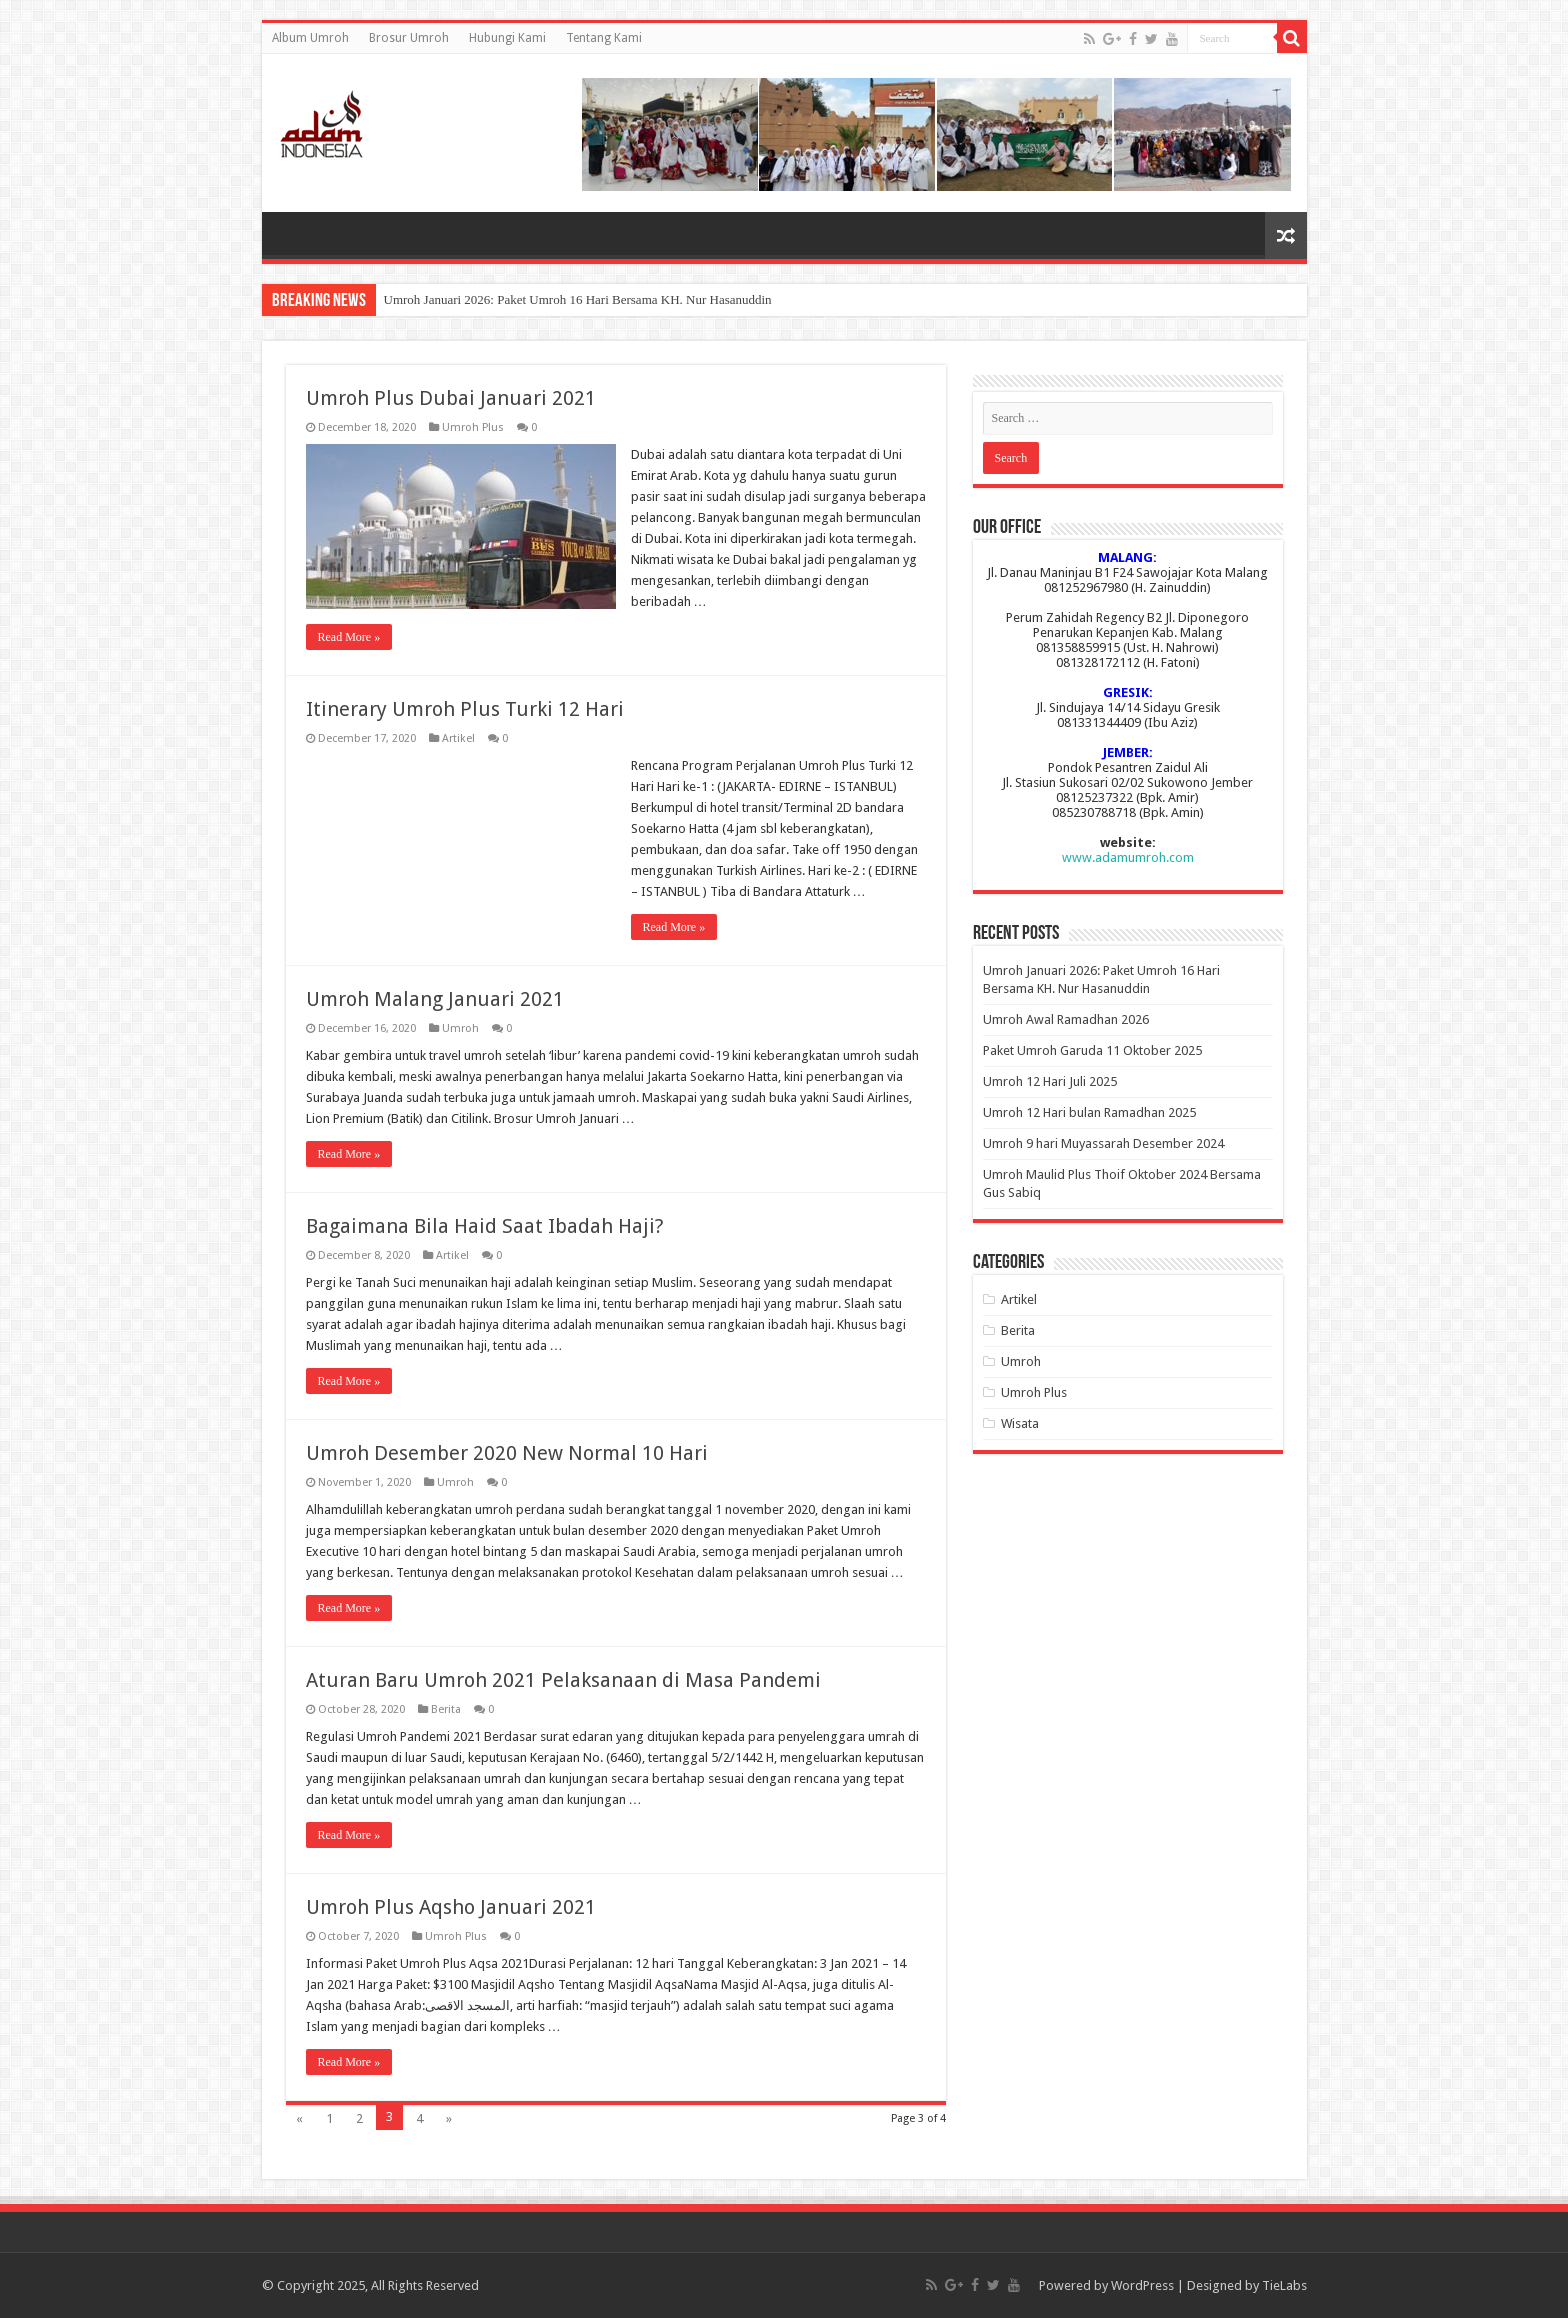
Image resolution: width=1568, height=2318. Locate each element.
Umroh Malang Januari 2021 (435, 999)
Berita (446, 1709)
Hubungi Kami (507, 38)
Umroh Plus (473, 427)
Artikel (458, 738)
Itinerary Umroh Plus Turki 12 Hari (465, 709)
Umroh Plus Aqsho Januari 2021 (451, 1907)
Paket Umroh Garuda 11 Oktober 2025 (1092, 1050)
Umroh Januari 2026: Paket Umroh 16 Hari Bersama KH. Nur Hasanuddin (578, 299)
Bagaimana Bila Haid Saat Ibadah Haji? (485, 1226)
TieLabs (1284, 2285)
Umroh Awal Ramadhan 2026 (1066, 1019)
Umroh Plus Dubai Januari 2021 (451, 398)
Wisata (1020, 1423)
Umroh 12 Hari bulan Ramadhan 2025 (1089, 1112)
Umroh (460, 1028)
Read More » (349, 637)
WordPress (1142, 2285)
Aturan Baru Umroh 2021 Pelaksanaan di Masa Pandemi (563, 1680)
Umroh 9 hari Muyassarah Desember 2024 (1103, 1143)
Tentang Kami (604, 38)
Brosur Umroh (409, 38)
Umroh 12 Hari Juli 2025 (1050, 1081)
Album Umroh (310, 38)
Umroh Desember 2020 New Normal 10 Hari (507, 1453)
